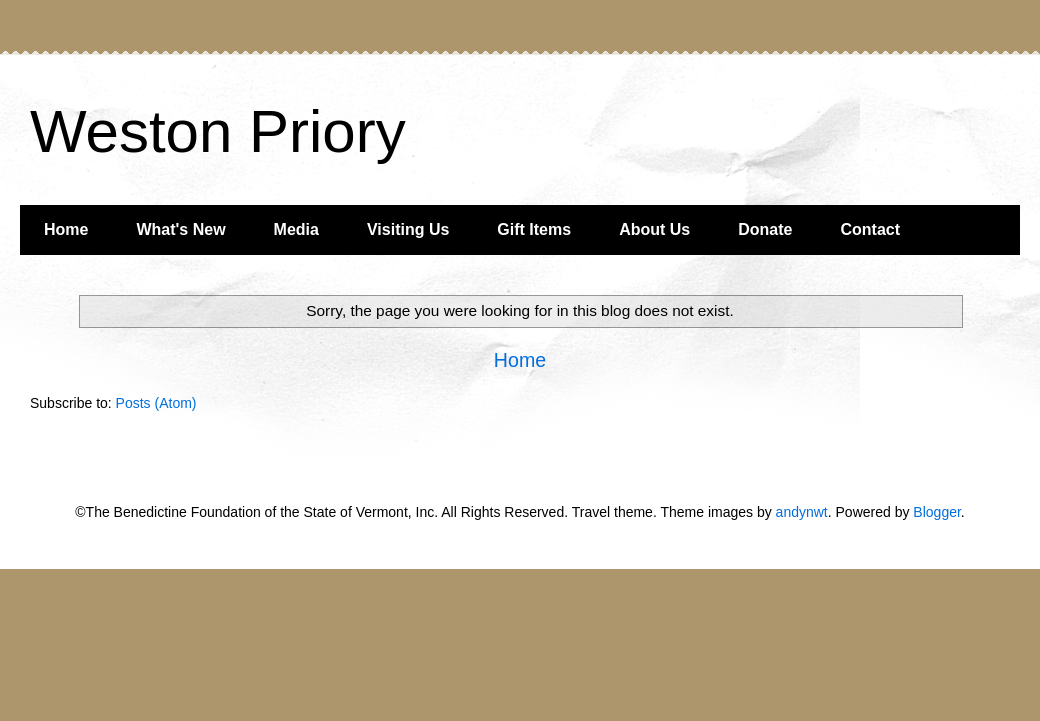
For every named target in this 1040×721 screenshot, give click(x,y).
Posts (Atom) (156, 403)
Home (66, 229)
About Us (654, 229)
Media (296, 229)
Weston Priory (218, 131)
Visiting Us (408, 229)
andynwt (802, 512)
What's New (180, 229)
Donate (765, 229)
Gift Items (534, 229)
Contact (870, 229)
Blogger (936, 512)
